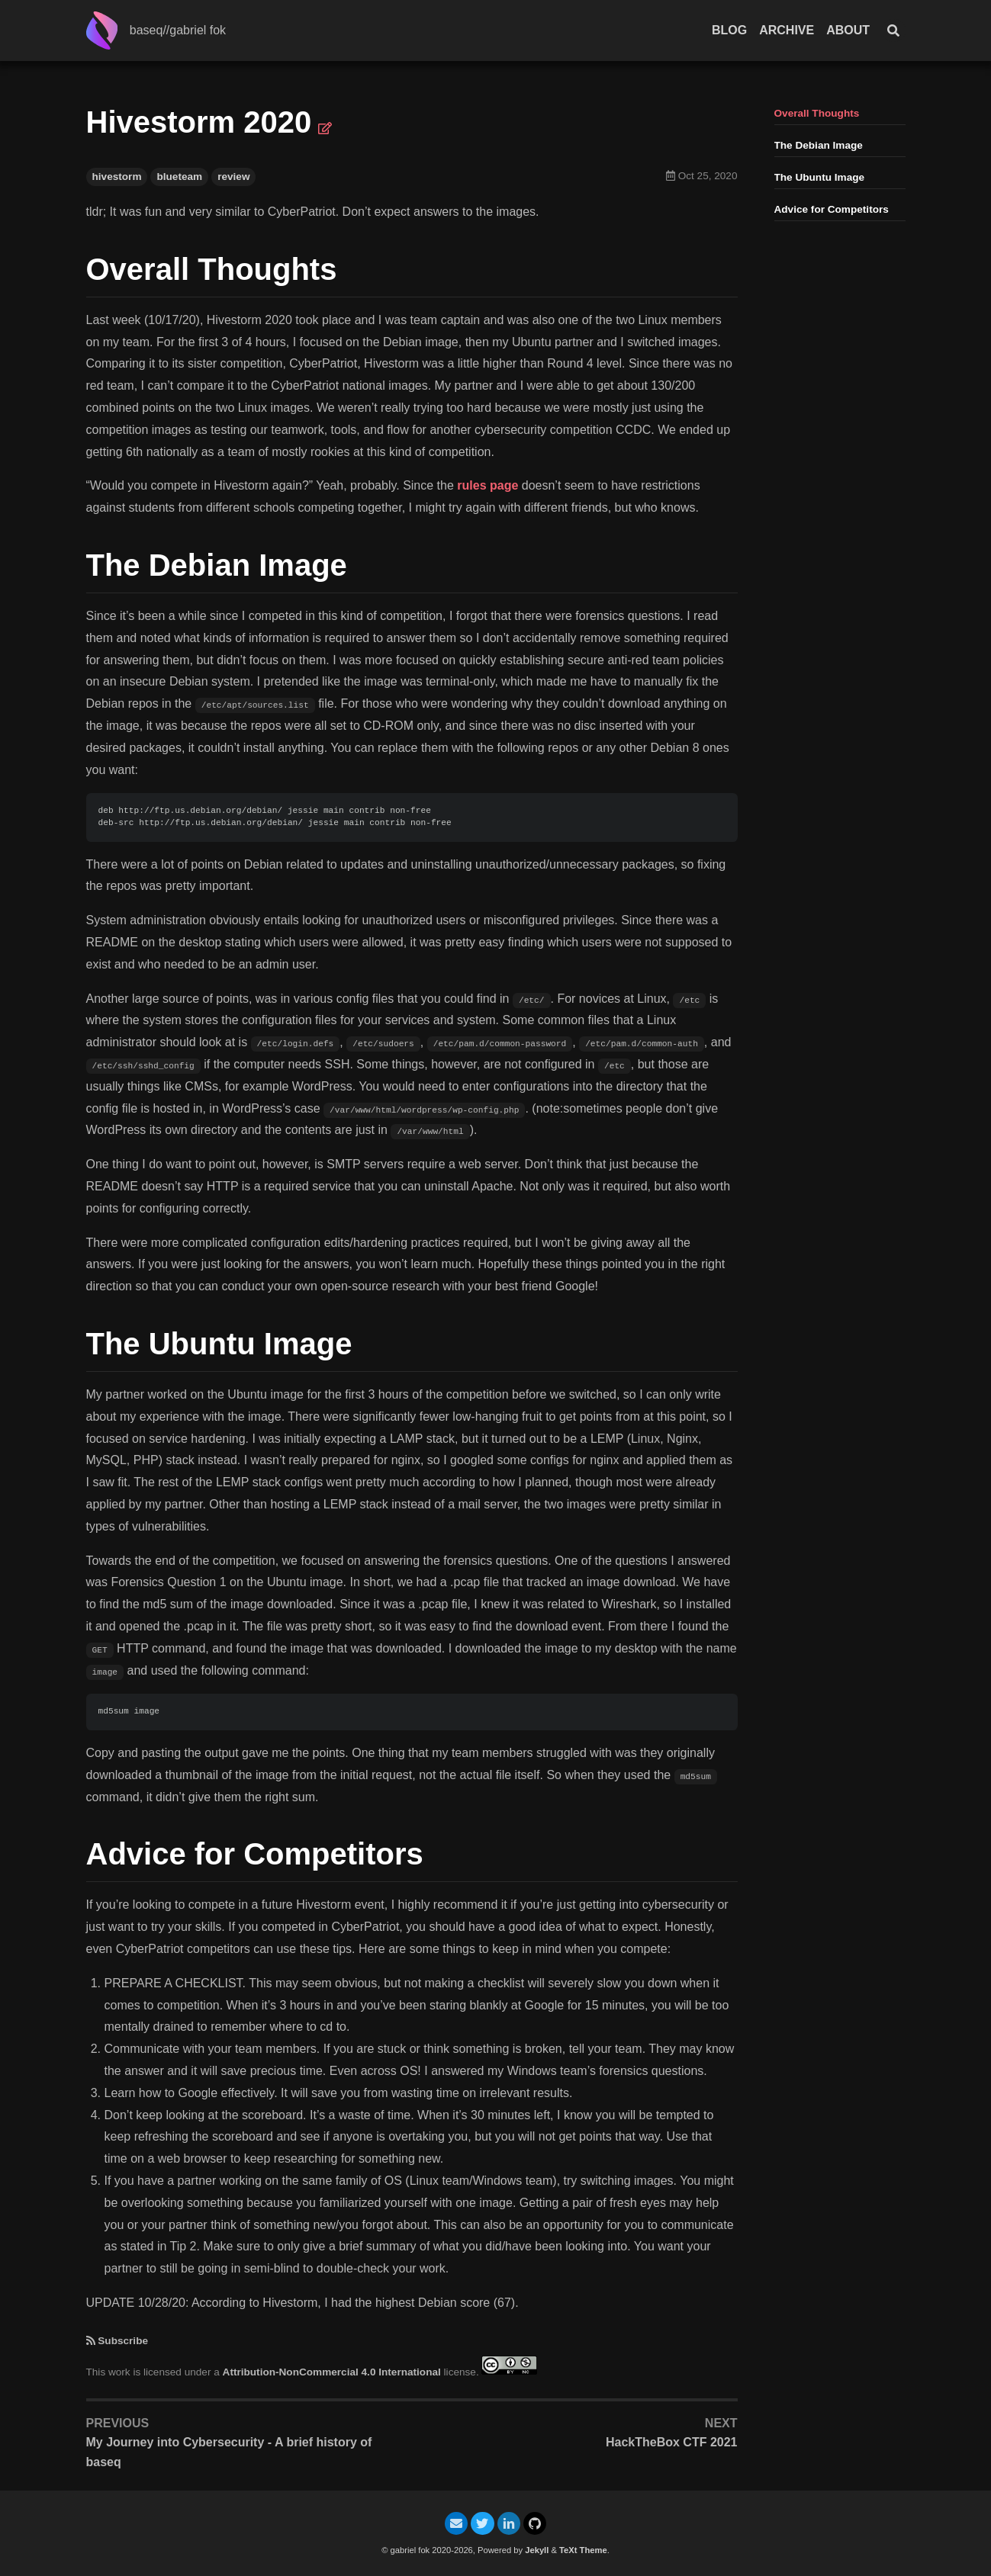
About (848, 30)
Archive (786, 30)
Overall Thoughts (817, 113)
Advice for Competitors (831, 209)
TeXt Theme (583, 2550)
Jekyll (537, 2550)
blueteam (179, 176)
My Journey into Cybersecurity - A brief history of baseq (229, 2452)
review (233, 176)
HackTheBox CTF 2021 (672, 2442)
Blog (729, 30)
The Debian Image (818, 145)
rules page (487, 485)
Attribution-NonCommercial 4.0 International (332, 2371)
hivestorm (117, 176)
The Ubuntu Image (819, 177)
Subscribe (123, 2340)
